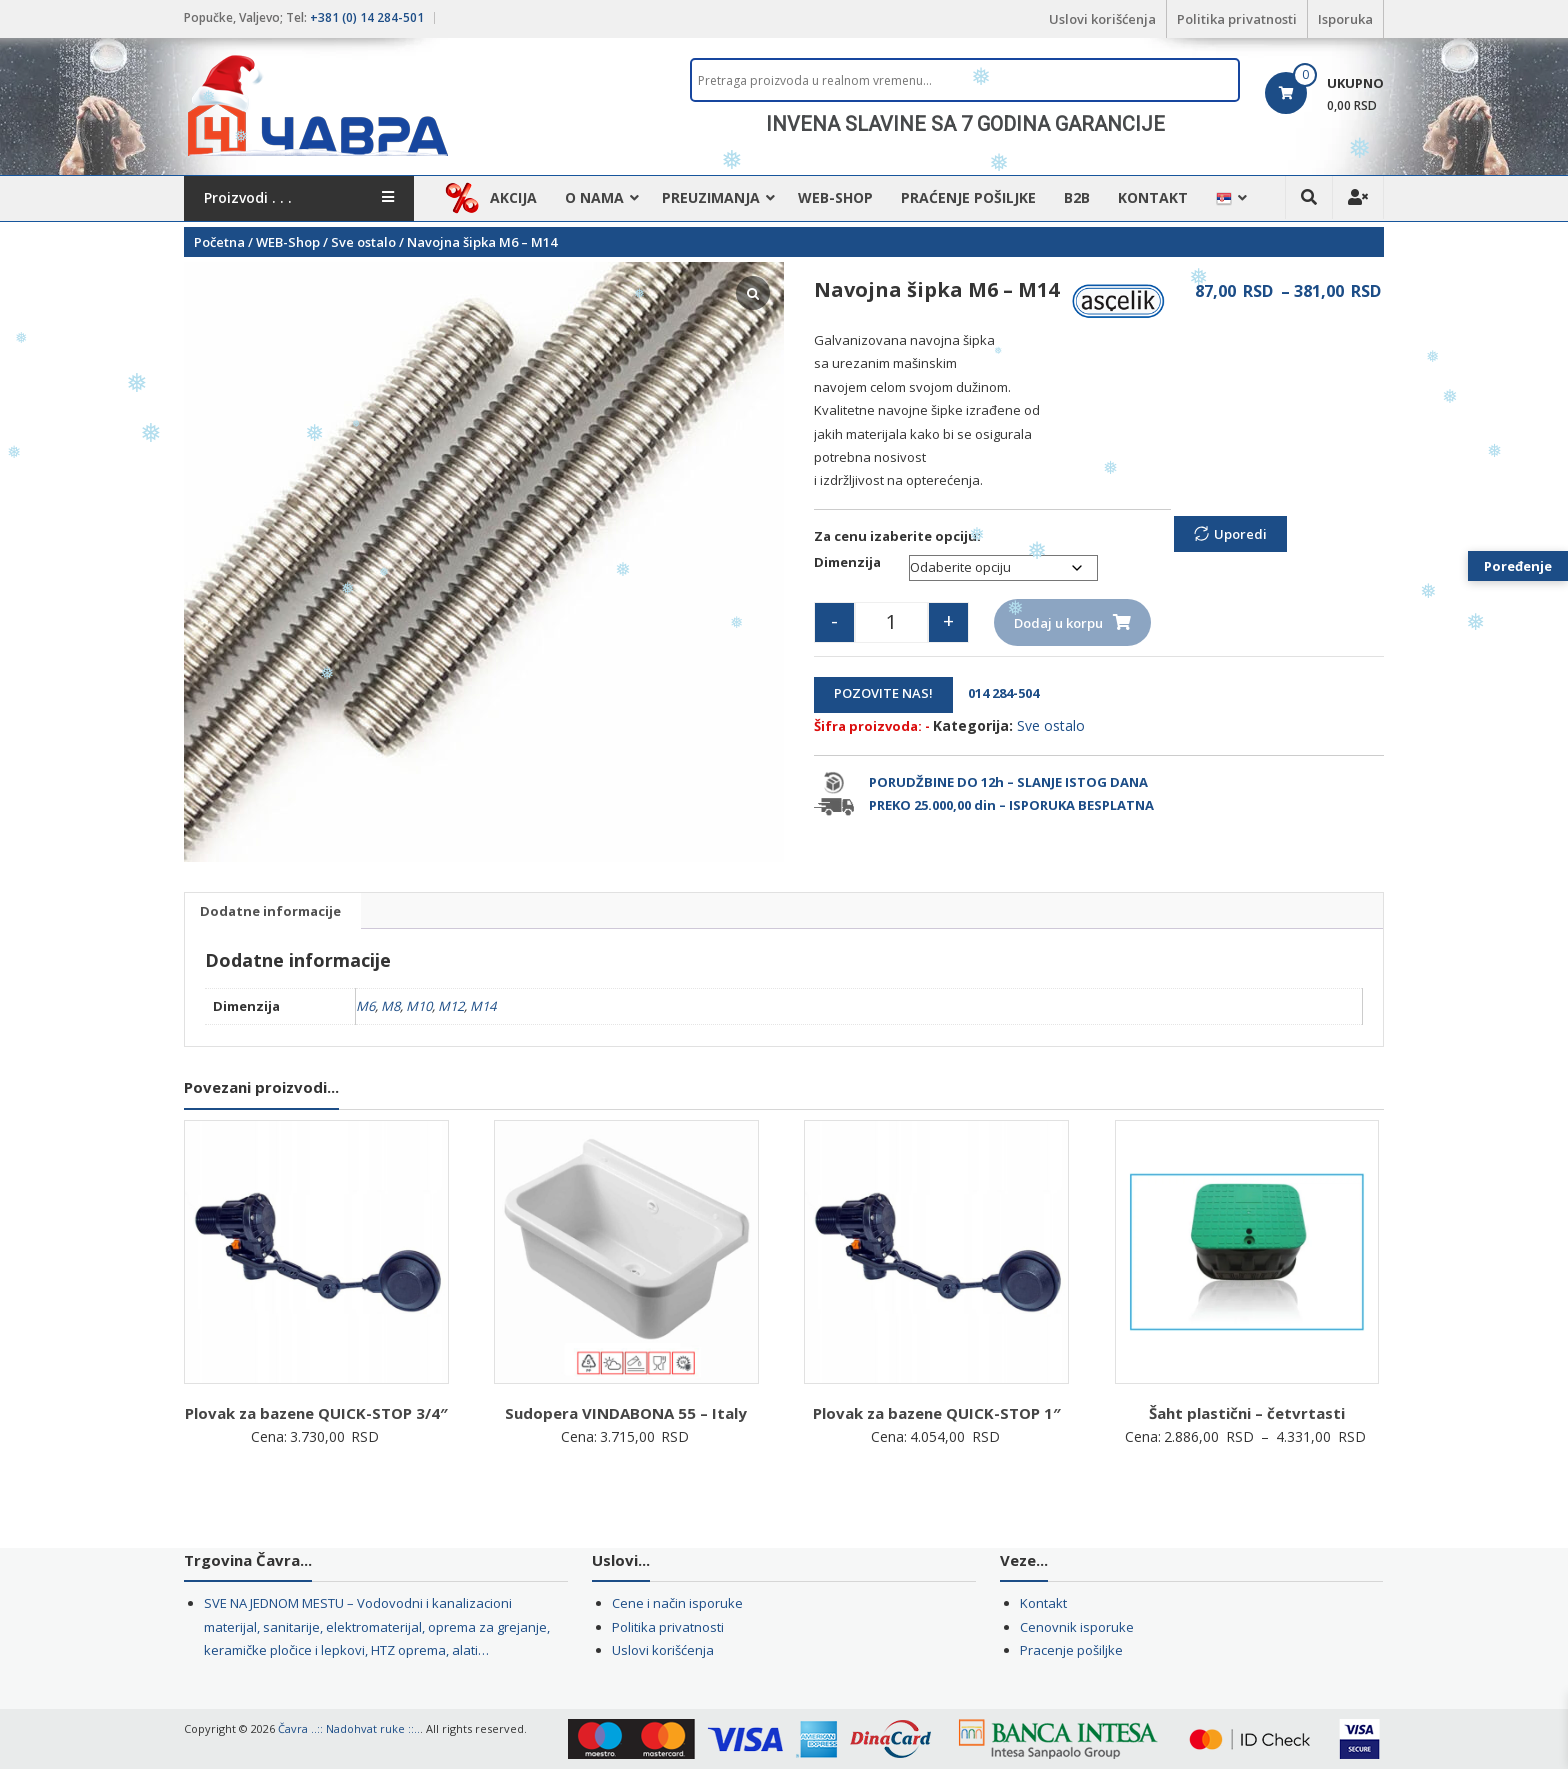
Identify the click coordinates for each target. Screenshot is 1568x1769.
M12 (451, 1006)
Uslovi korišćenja (1102, 19)
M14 (483, 1006)
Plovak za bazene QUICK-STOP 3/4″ (316, 1413)
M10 (419, 1006)
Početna (219, 242)
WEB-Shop (835, 197)
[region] (965, 124)
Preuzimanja (711, 197)
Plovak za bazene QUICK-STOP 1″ (937, 1413)
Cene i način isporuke (677, 1603)
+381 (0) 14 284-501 (367, 17)
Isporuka (1345, 19)
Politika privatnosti (1237, 19)
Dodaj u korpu (1058, 623)
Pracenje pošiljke (1071, 1650)
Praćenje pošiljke (968, 197)
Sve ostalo (363, 242)
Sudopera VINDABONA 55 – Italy (626, 1413)
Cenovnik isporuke (1077, 1627)
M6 (365, 1006)
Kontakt (1153, 197)
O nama (594, 197)
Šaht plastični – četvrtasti (1247, 1413)
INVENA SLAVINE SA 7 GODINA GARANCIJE (965, 124)
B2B (1077, 197)
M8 (390, 1006)
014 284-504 (997, 693)
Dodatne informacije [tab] (270, 911)
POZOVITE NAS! (883, 693)
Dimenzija (847, 562)
